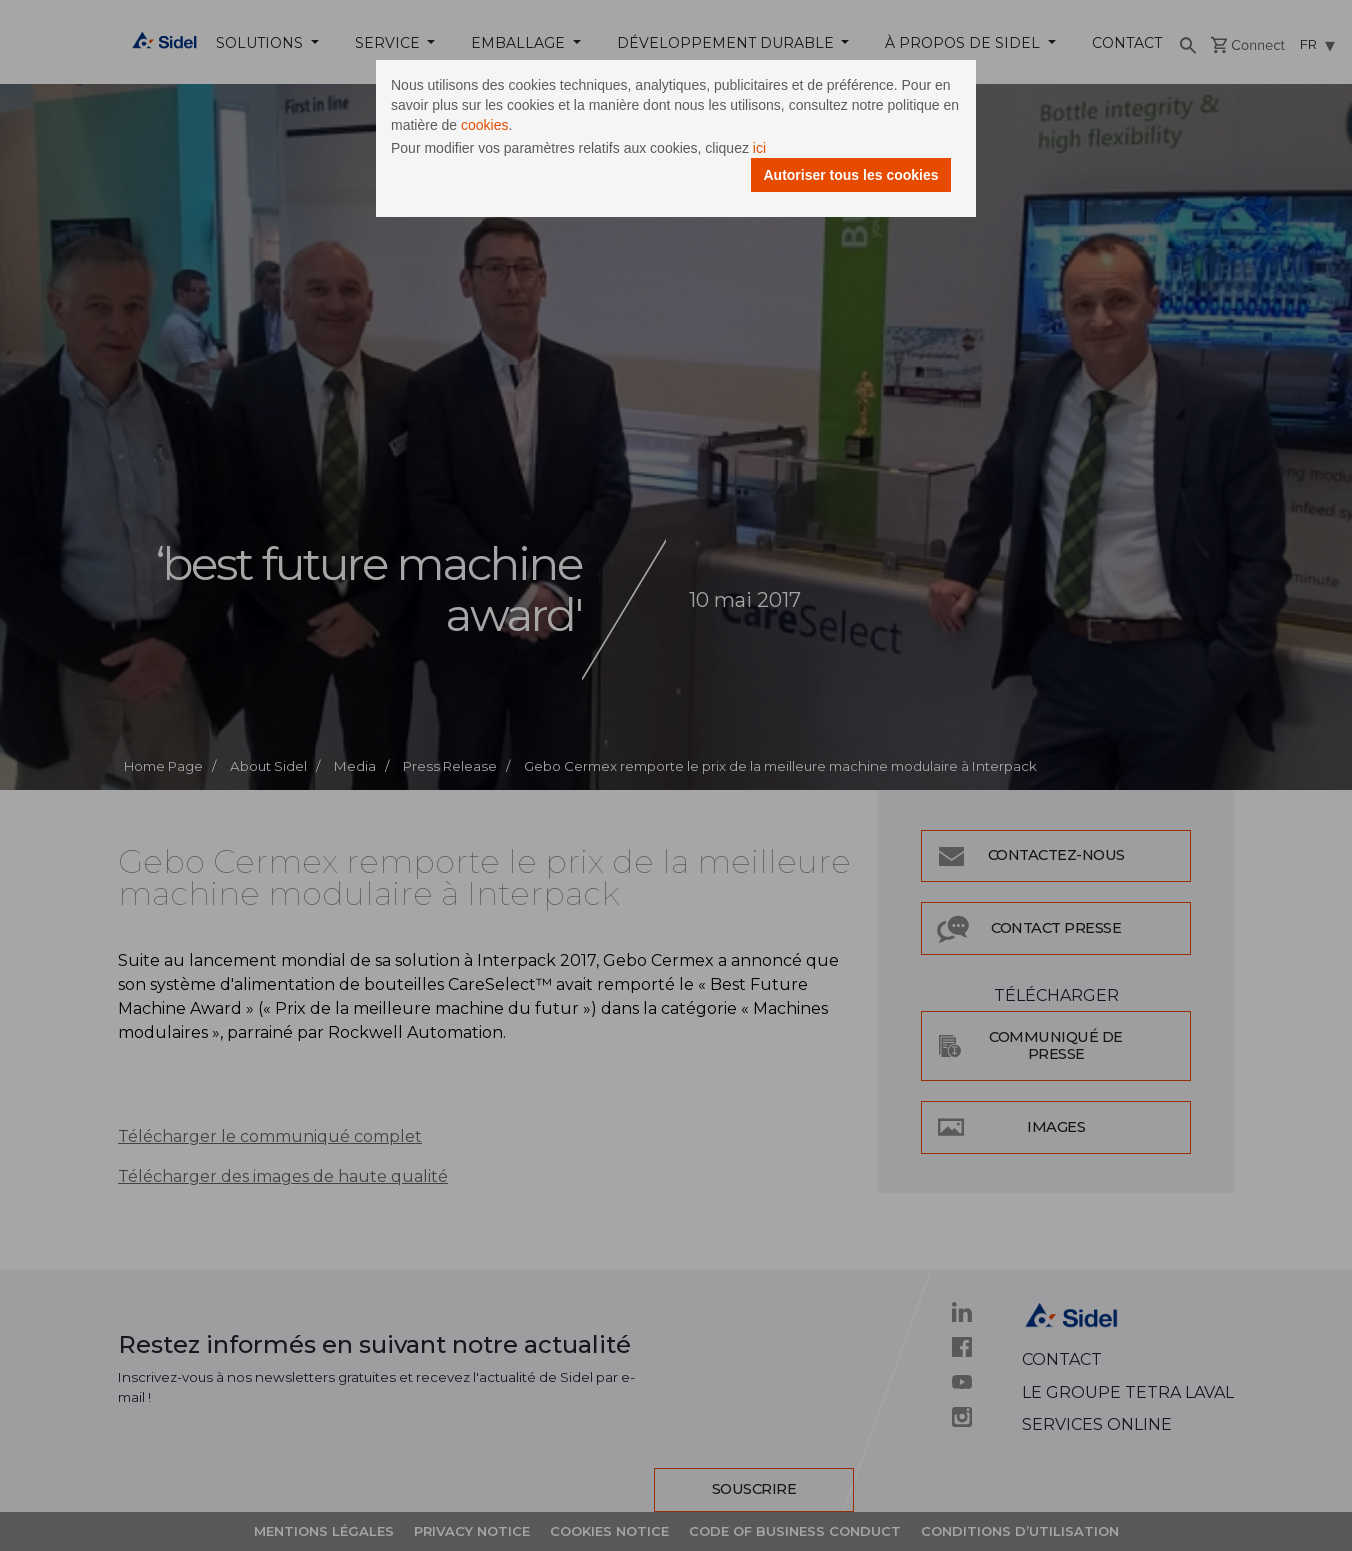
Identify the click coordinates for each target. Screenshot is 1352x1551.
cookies (484, 125)
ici (759, 148)
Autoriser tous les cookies (850, 175)
